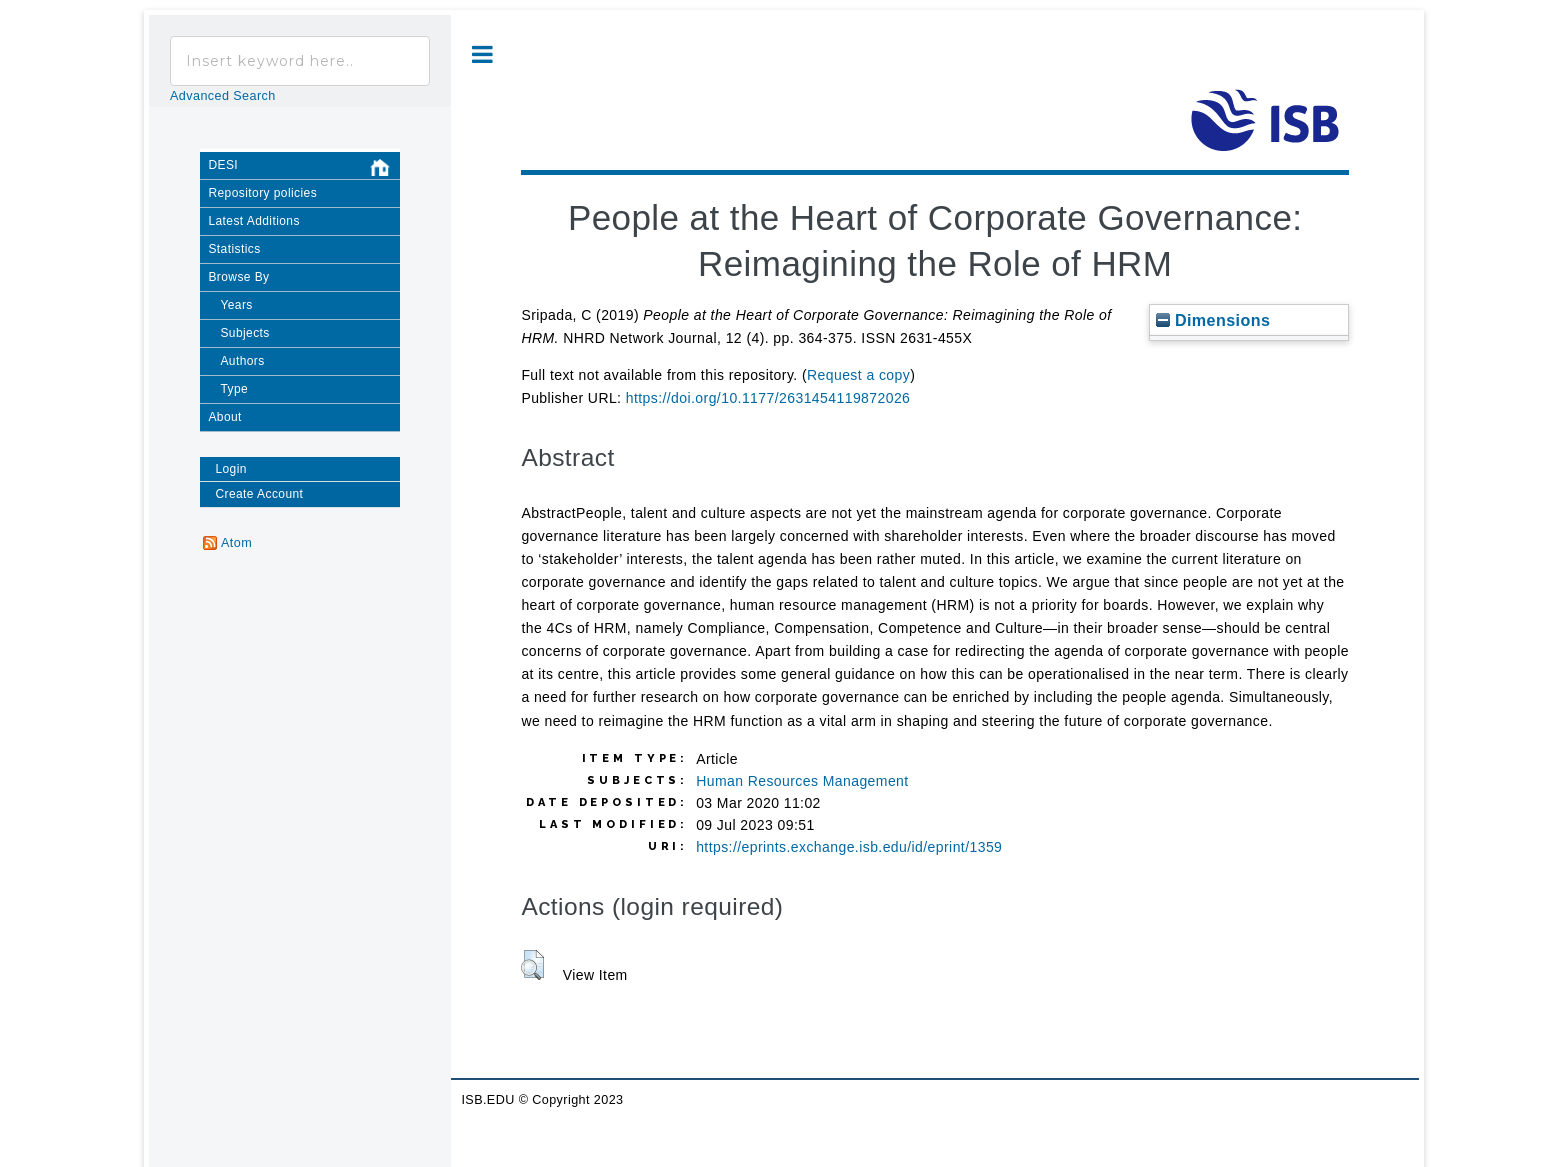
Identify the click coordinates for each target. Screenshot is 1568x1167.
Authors (242, 361)
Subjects (244, 333)
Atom (236, 543)
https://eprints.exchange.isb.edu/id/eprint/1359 (849, 847)
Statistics (234, 249)
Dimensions (1213, 320)
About (224, 417)
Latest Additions (253, 221)
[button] (532, 965)
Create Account (259, 494)
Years (236, 305)
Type (234, 389)
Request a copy (858, 375)
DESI (304, 168)
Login (230, 469)
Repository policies (262, 193)
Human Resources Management (802, 781)
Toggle (482, 54)
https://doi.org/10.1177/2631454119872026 (768, 398)
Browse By (238, 277)
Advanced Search (223, 96)
